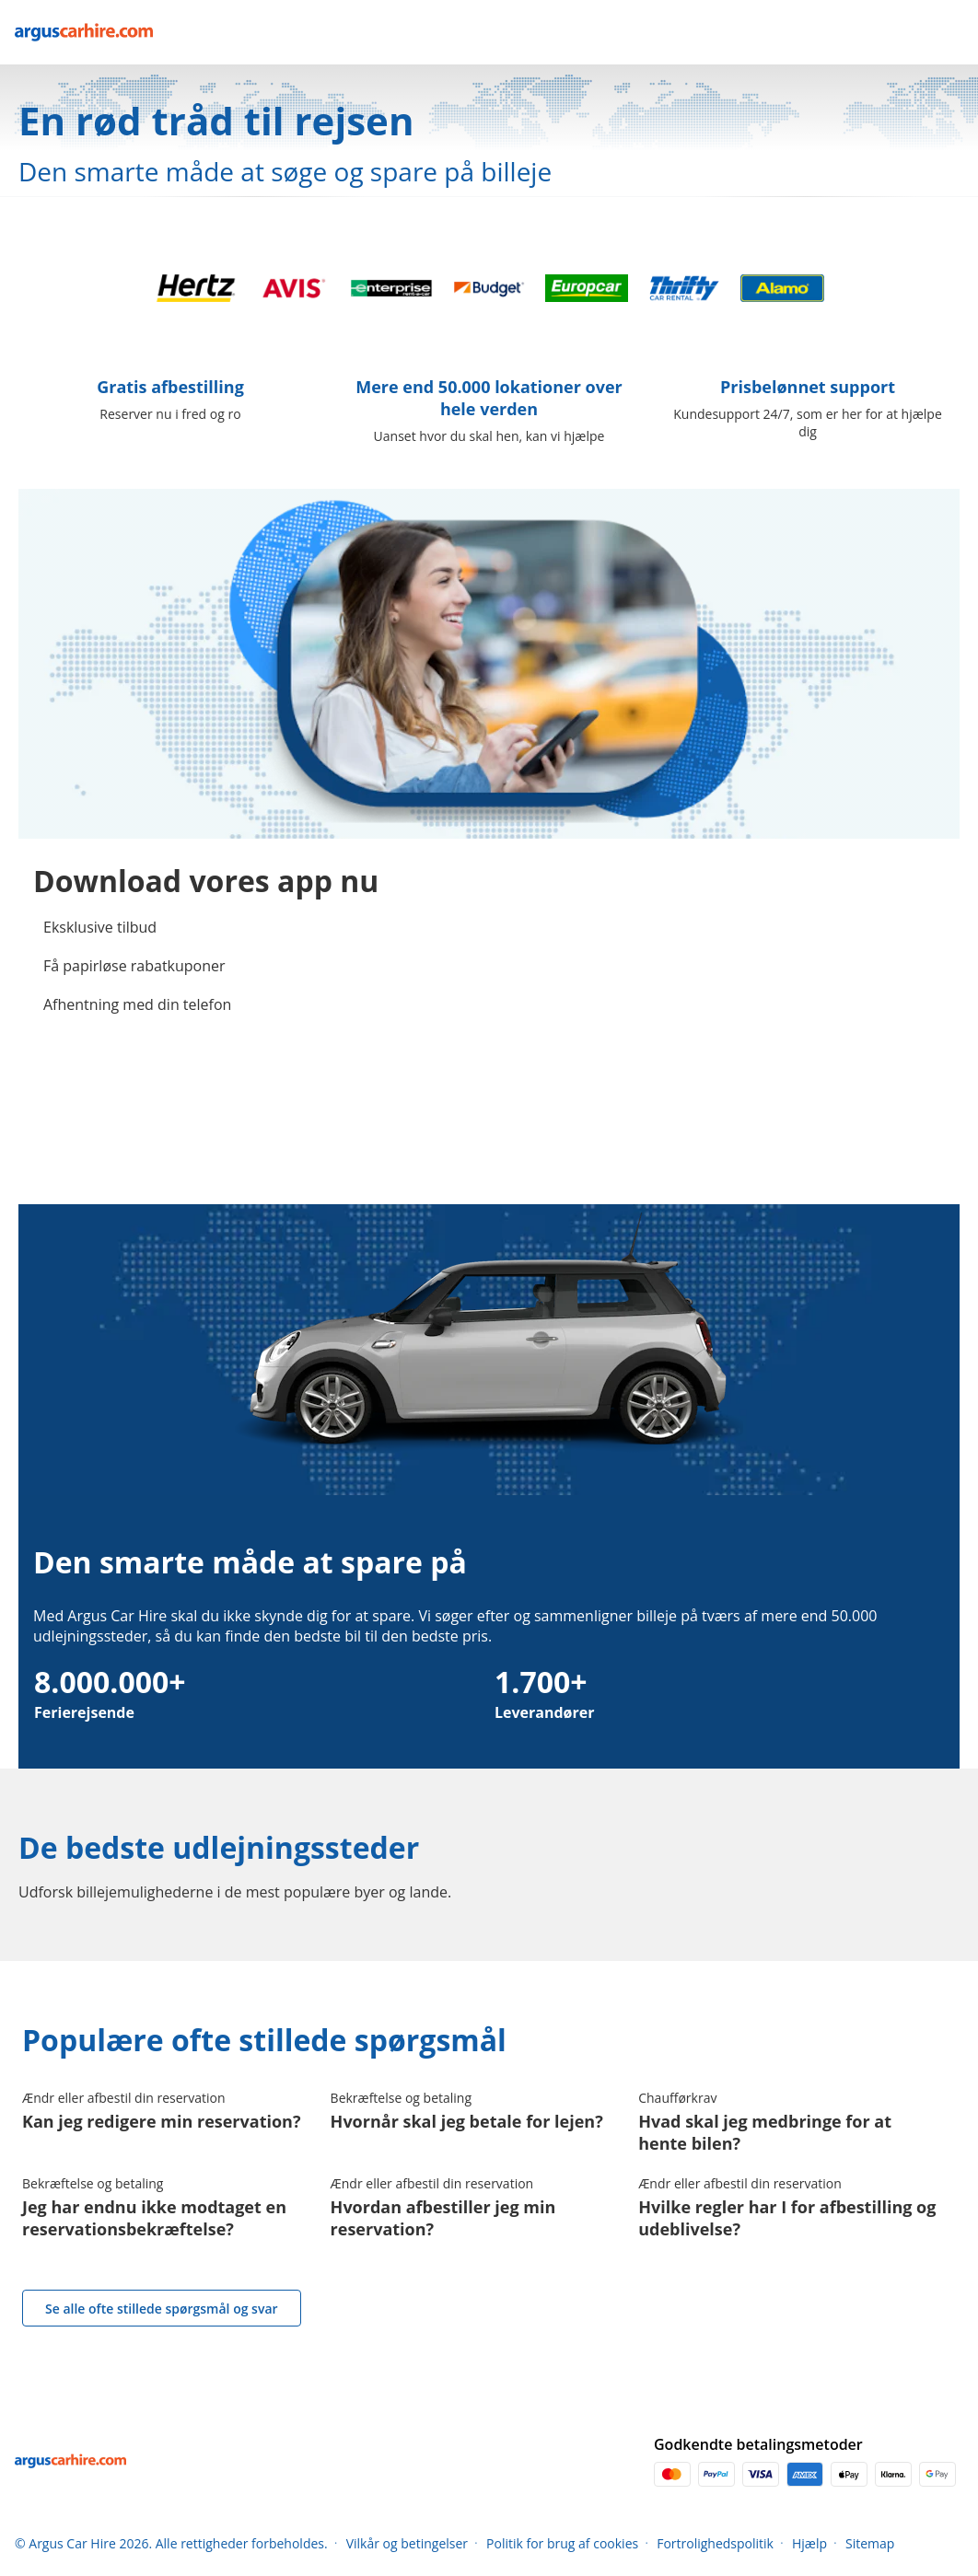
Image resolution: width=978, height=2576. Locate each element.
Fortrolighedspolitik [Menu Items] (715, 2543)
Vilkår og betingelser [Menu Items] (407, 2543)
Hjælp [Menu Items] (809, 2543)
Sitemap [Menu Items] (869, 2543)
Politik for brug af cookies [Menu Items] (562, 2543)
